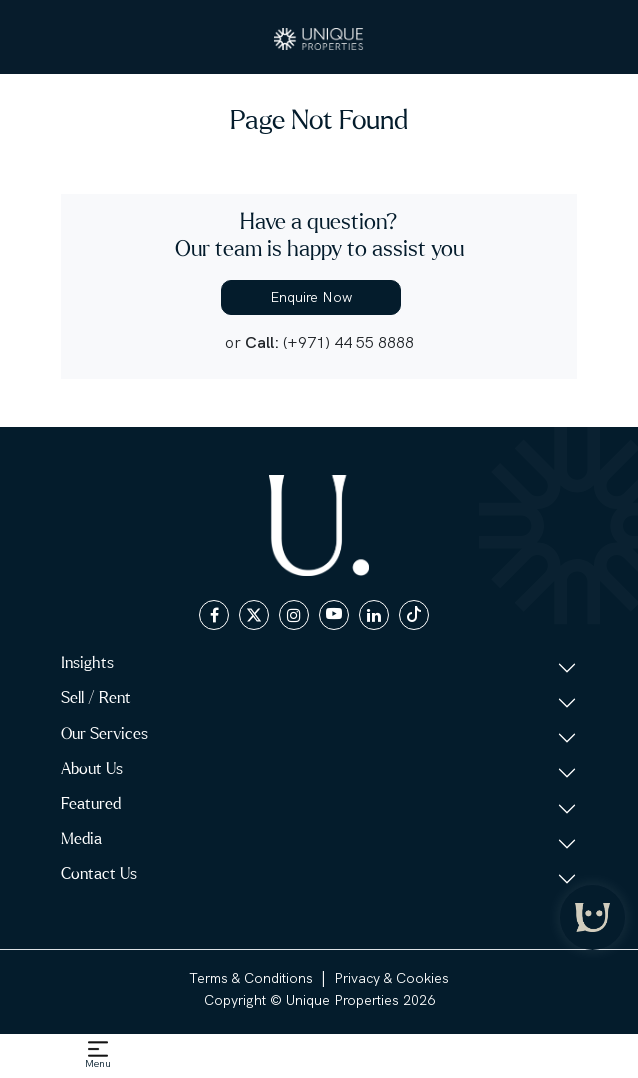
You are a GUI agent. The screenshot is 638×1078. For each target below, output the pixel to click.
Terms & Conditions (251, 978)
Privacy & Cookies (391, 978)
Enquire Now (311, 297)
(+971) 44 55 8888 (348, 342)
